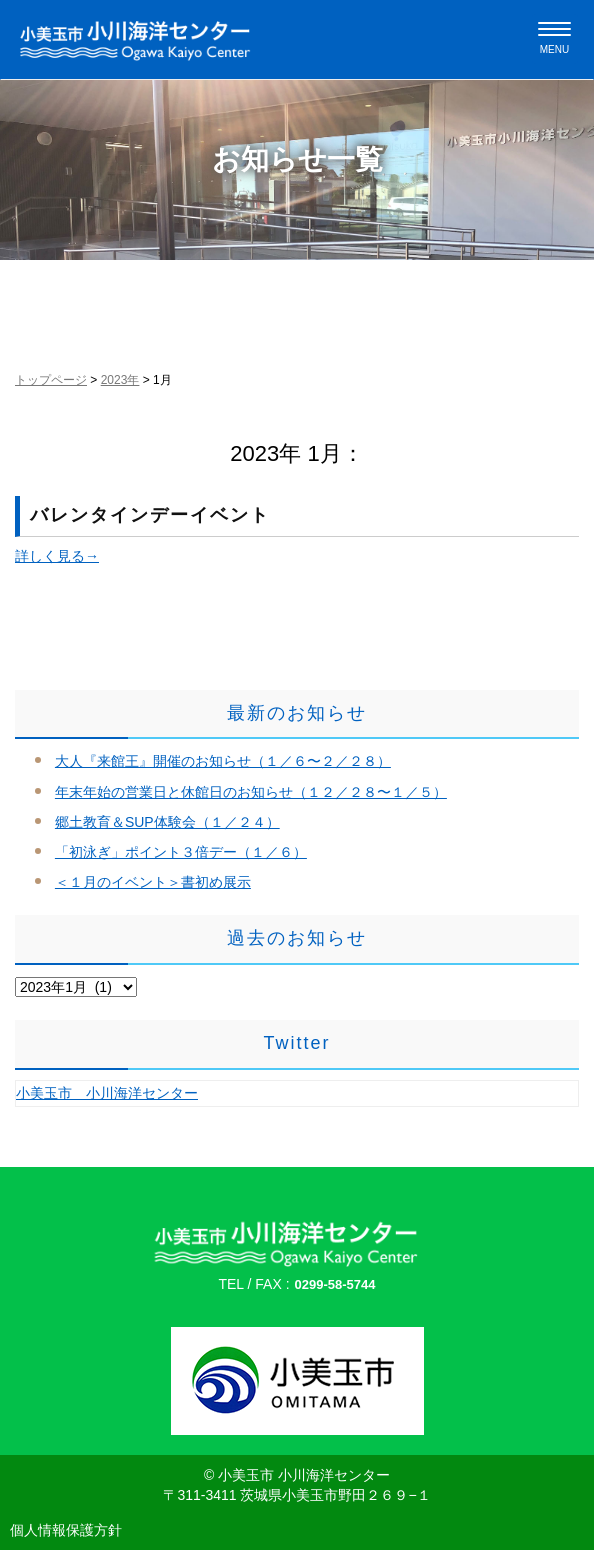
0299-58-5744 (335, 1284)
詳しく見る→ (57, 556)
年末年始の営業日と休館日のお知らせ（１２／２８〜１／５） (251, 792)
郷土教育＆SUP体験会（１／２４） (167, 822)
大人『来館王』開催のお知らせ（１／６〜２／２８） (223, 761)
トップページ (51, 380)
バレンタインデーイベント (150, 515)
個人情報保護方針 (66, 1530)
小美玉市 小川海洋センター (107, 1093)
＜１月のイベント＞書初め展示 (153, 882)
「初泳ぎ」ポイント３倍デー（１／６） (181, 852)
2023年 (120, 380)
